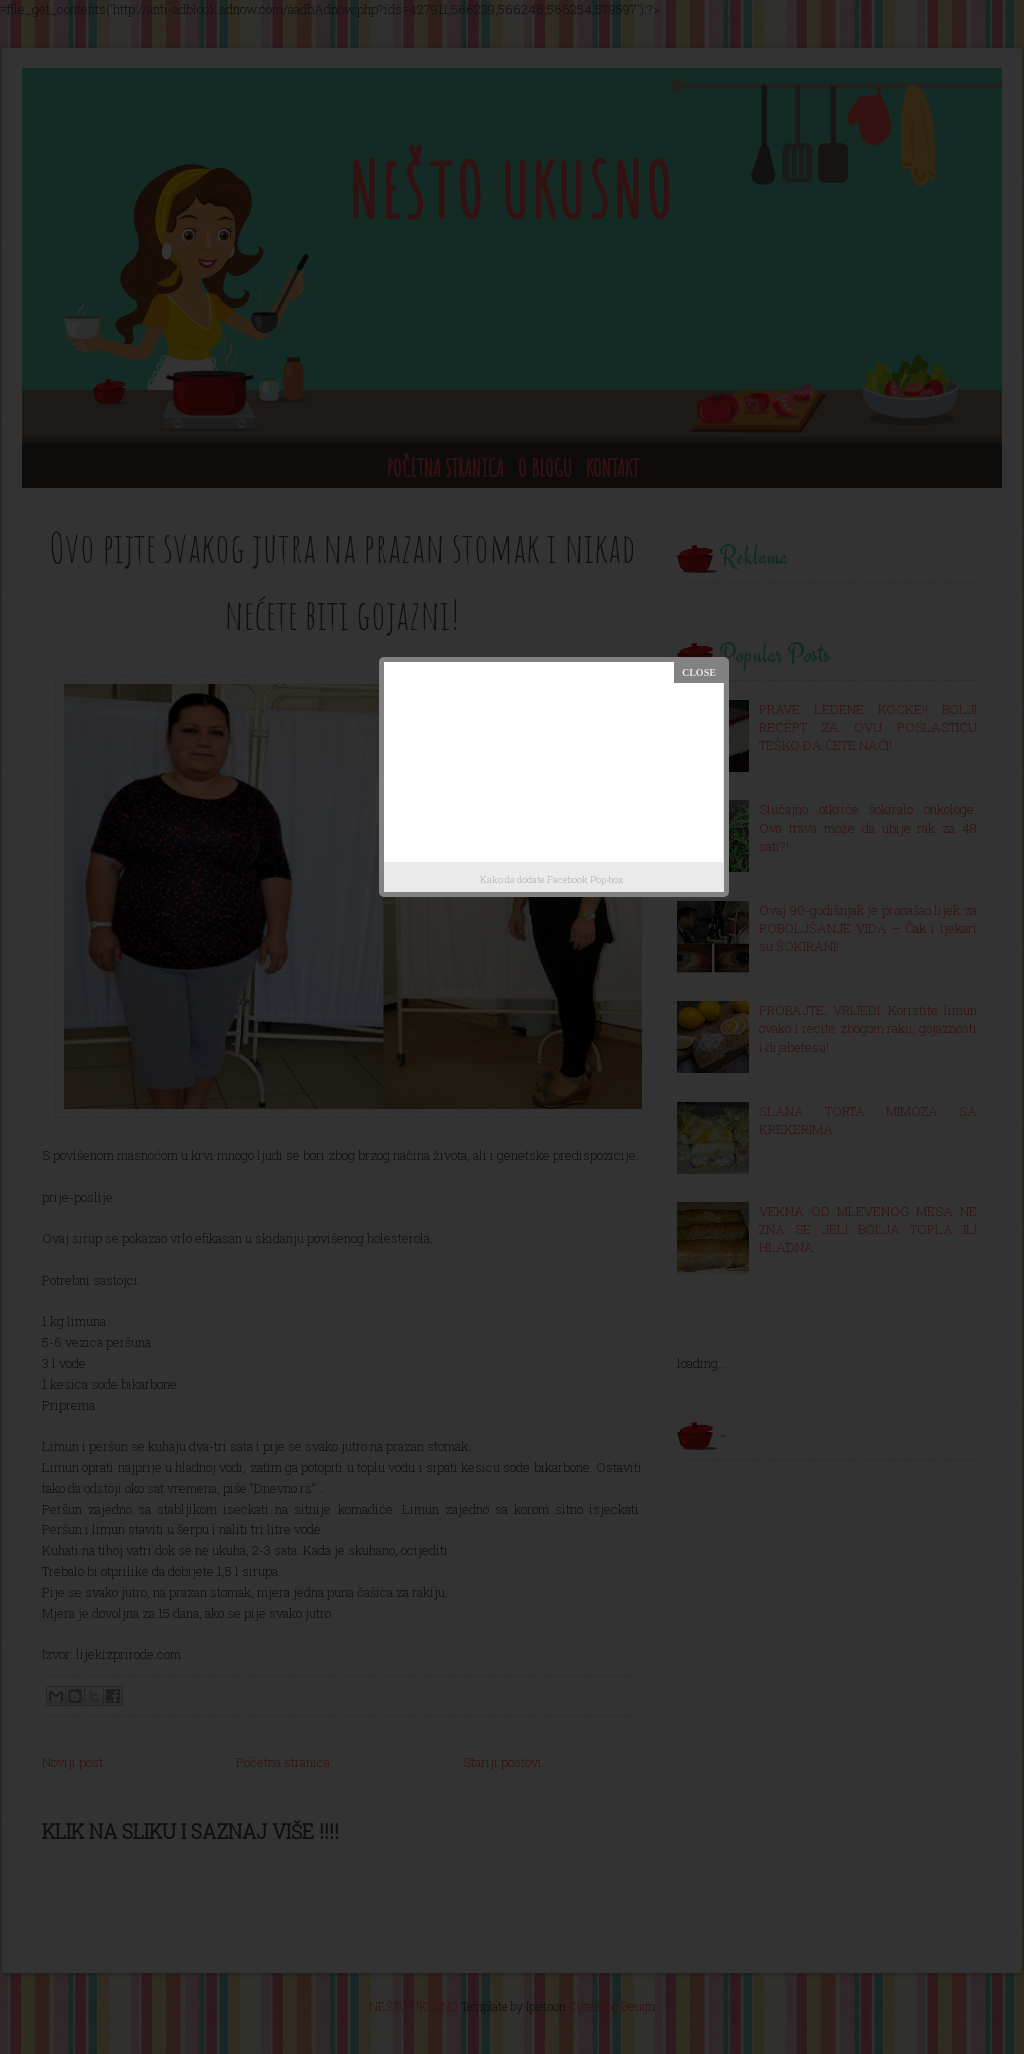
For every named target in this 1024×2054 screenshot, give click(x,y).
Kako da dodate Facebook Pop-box (551, 879)
